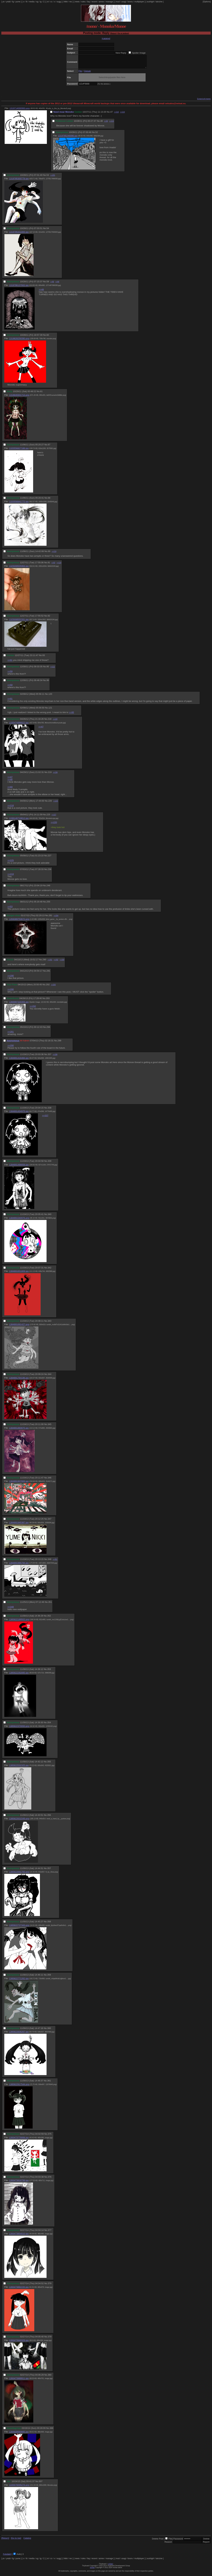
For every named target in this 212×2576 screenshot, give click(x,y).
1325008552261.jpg (19, 622)
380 (49, 2377)
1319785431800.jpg (19, 234)
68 (49, 500)
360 (49, 2030)
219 (50, 774)
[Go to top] (16, 2540)
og (37, 1)
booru (130, 1)
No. (108, 114)
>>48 (41, 292)
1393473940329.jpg (19, 2343)
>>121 (52, 669)
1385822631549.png (19, 1821)
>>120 (58, 565)
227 (49, 858)
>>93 (53, 565)
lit (26, 1)
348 (49, 1561)
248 (48, 888)
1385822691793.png (19, 1874)
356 (49, 1817)
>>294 (56, 918)
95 (48, 669)
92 (49, 618)
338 (49, 1110)
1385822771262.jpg (19, 1981)
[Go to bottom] (123, 33)
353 (49, 1671)
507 (40, 2484)
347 (49, 1521)
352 (49, 1618)
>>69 (9, 789)
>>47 (40, 729)
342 (49, 1270)
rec (70, 1)
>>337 (45, 1118)
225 (48, 817)
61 (41, 394)
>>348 (10, 1609)
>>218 (116, 114)
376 (49, 2179)
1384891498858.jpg (19, 1167)
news (77, 1)
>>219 (122, 114)
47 (111, 114)
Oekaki (87, 73)
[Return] (113, 33)
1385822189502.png (19, 1622)
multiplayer (139, 1)
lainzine (159, 1)
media (31, 1)
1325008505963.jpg (19, 568)
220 (50, 803)
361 (49, 2083)
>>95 (52, 284)
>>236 (55, 775)
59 (48, 284)
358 (49, 1924)
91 (49, 565)
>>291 (50, 962)
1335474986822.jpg (19, 725)
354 (49, 1725)
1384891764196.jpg (19, 1380)
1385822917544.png (19, 2087)
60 (48, 337)
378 (49, 2286)
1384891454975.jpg (19, 1113)
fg (13, 1)
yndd (8, 1)
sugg (59, 1)
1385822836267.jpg (19, 2034)
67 (49, 447)
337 (49, 1057)
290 (44, 962)
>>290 (10, 978)
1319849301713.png (19, 397)
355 (49, 1764)
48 (101, 123)
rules (83, 1)
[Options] (207, 1)
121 (50, 710)
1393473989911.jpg (19, 2381)
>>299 (62, 962)
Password (178, 2541)
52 (96, 134)
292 (48, 987)
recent (94, 1)
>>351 (55, 1562)
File (80, 73)
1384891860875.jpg (19, 1430)
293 (48, 1001)
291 (48, 973)
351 (50, 1604)
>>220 (55, 722)
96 (48, 682)
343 (49, 1323)
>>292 (55, 962)
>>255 (52, 178)
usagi (123, 1)
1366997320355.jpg (19, 1004)
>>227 (54, 817)
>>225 (55, 803)
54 (48, 231)
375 (49, 2136)
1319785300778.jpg (19, 181)
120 (50, 696)
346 (49, 1480)
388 (51, 2430)
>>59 (106, 124)
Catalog (27, 2540)
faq (88, 1)
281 (50, 918)
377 (49, 2232)
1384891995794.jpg (19, 1565)
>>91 (9, 662)
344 (49, 1376)
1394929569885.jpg (19, 2434)
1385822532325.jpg (19, 1768)
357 (49, 1871)
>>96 (57, 284)
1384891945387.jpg (19, 1525)
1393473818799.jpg (19, 2183)
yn (3, 1)
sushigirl (150, 1)
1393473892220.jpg (19, 2289)
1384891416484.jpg (19, 1060)
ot (48, 1)
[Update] (7, 2556)
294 (48, 1029)
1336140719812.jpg (19, 820)
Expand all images (204, 101)
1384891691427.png (19, 1327)
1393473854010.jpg (19, 2236)
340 (49, 1216)
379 (49, 2339)
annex (101, 1)
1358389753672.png (19, 921)
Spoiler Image (139, 53)
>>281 (10, 1034)
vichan (110, 2566)
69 (49, 554)
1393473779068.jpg (19, 2140)
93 (43, 658)
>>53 (9, 909)
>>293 (53, 987)
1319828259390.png (19, 341)
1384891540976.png (19, 1220)
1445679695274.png (19, 2487)
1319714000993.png (19, 110)
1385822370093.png (19, 1728)
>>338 (55, 1057)
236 (49, 872)
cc (51, 1)
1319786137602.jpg (19, 287)
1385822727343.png (19, 1927)
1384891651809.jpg (19, 1273)
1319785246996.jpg (68, 138)
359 (49, 1977)
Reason (168, 2544)
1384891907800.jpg (19, 1483)
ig (40, 1)
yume (17, 1)
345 (49, 1427)
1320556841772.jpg (19, 504)
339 (49, 1163)
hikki (66, 1)
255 (48, 904)
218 (49, 721)
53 (48, 177)
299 (59, 1043)
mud (118, 1)
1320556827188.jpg (19, 450)
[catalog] (106, 38)
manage (109, 1)
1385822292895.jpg (19, 1675)
